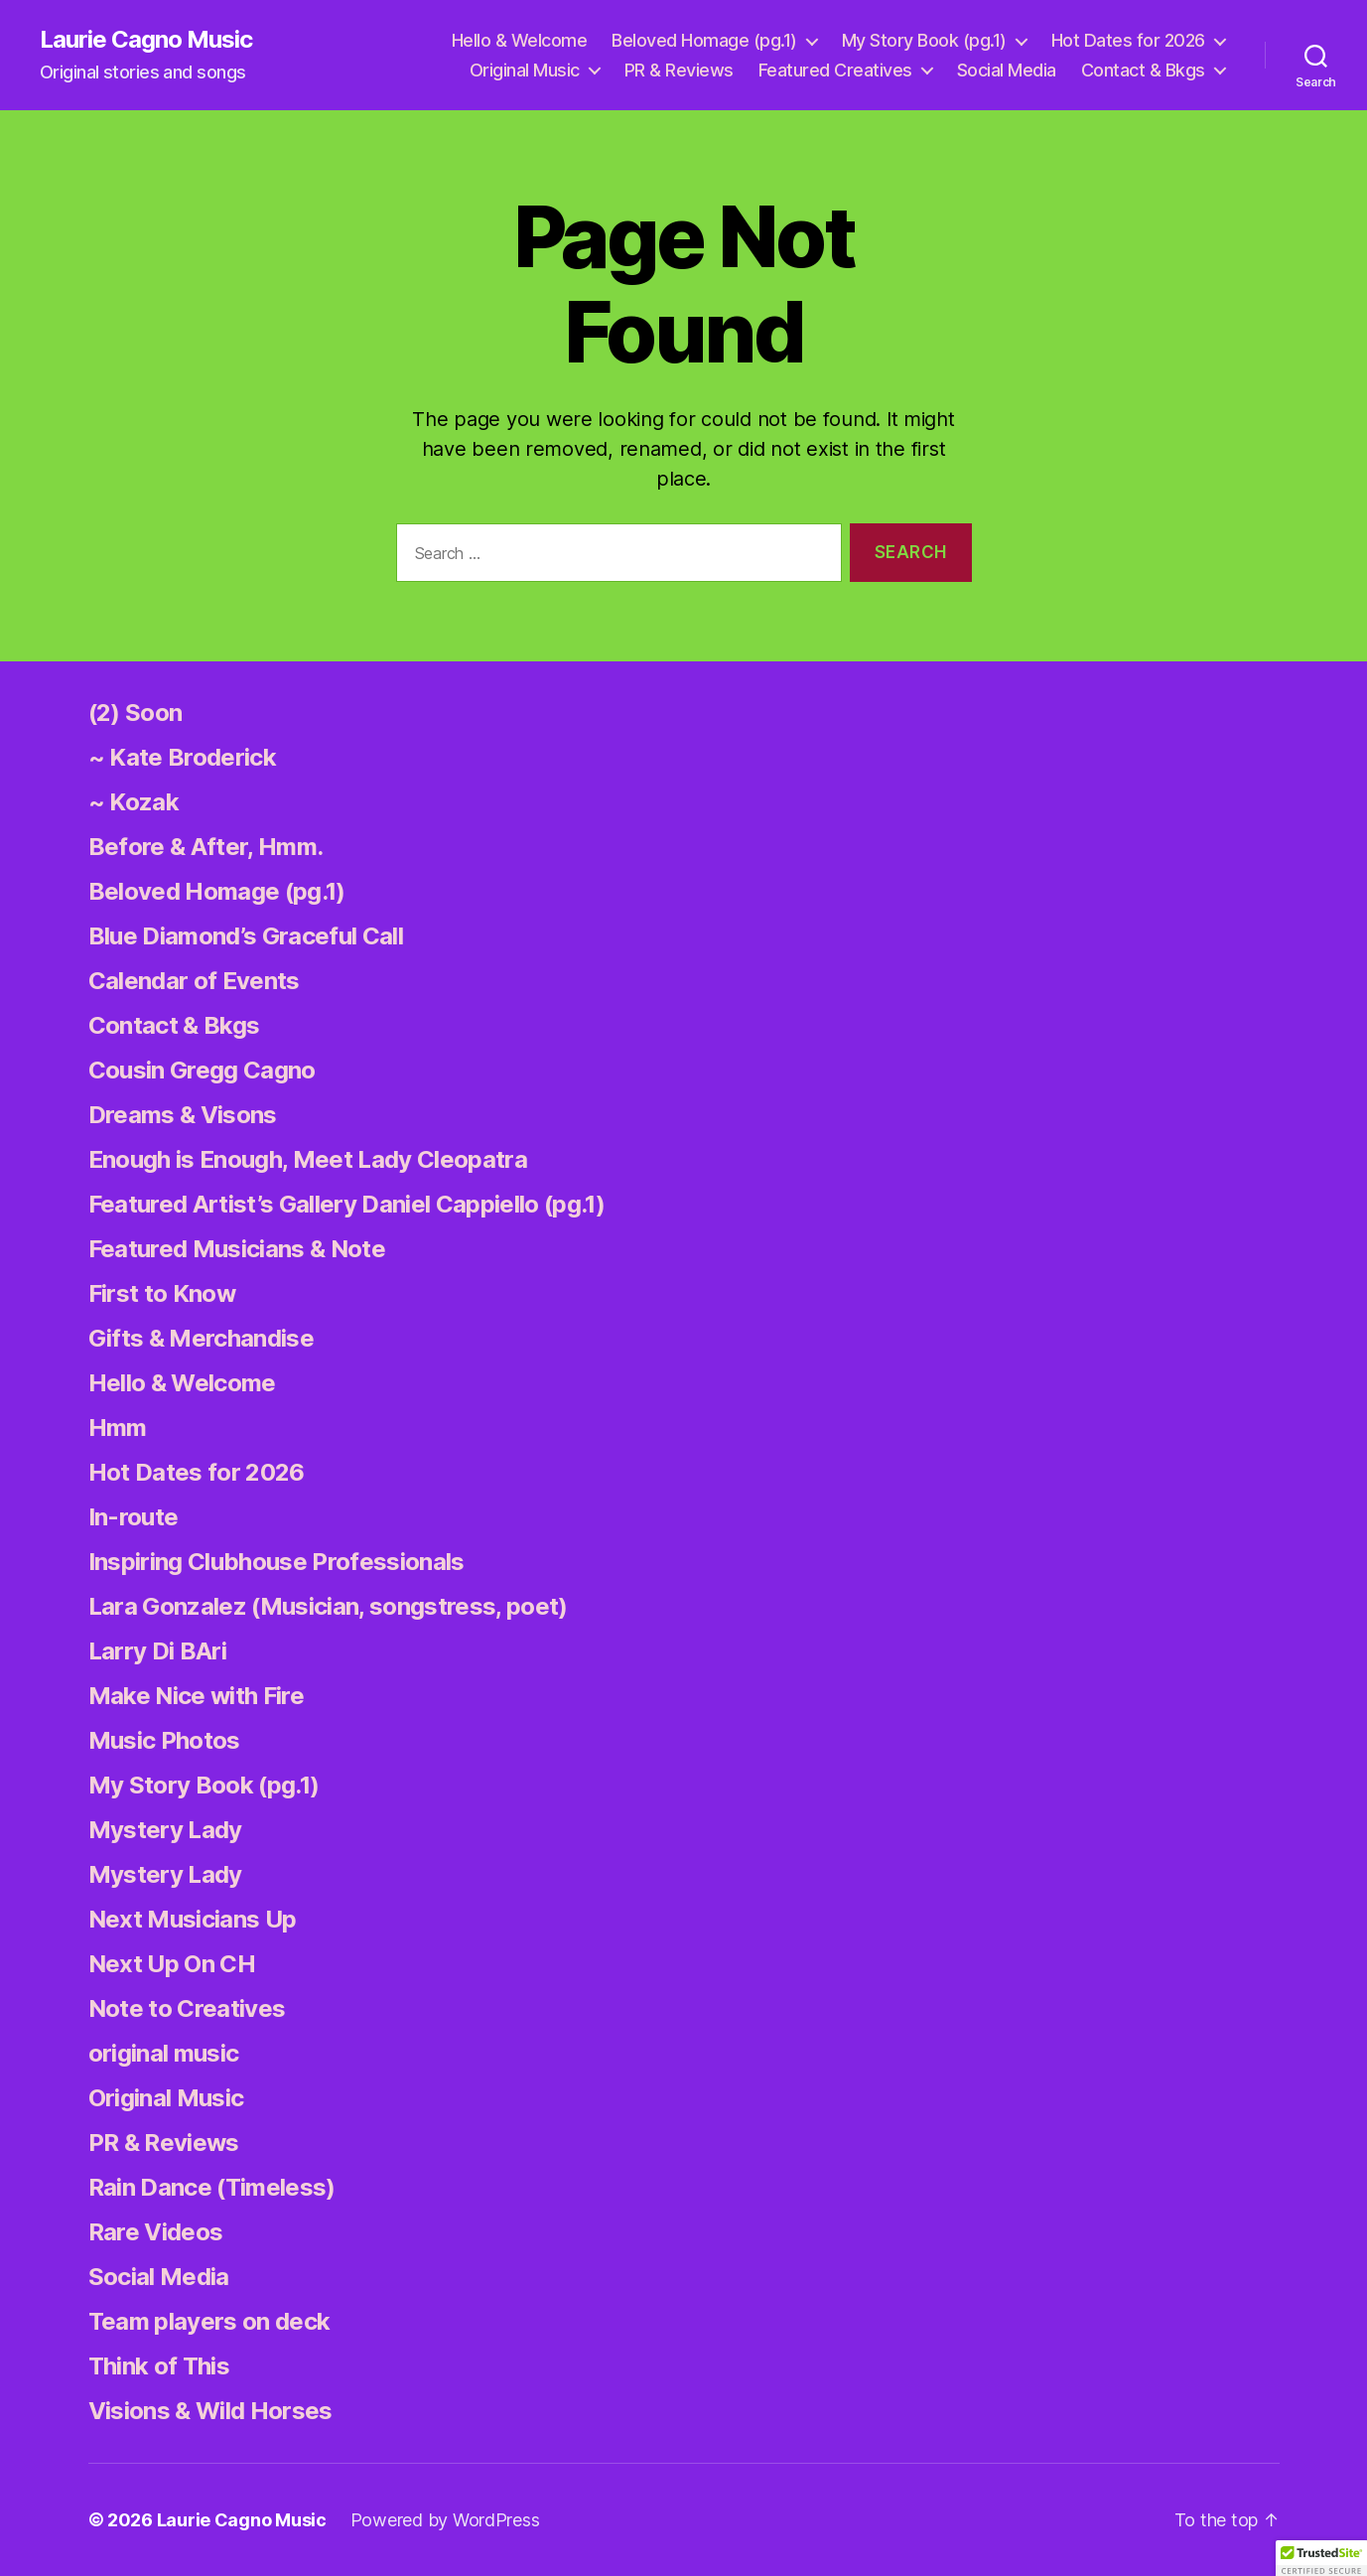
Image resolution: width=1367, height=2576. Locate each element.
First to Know (161, 1293)
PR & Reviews (679, 70)
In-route (133, 1517)
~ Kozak (133, 801)
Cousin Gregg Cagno (202, 1070)
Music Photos (164, 1740)
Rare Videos (155, 2232)
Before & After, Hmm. (206, 846)
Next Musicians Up (192, 1919)
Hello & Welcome (520, 40)
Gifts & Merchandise (201, 1338)
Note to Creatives (187, 2008)
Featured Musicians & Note (236, 1248)
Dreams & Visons (182, 1114)
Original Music (525, 70)
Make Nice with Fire (196, 1695)
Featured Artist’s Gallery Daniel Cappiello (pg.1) (346, 1204)
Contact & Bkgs (1143, 70)
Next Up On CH (171, 1963)
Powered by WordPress (445, 2519)
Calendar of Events (194, 980)
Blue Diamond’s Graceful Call (245, 936)
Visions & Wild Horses (210, 2410)
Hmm (117, 1427)
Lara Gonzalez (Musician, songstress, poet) (328, 1606)
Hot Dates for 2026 (1128, 40)
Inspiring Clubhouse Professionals (276, 1561)
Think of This (158, 2366)
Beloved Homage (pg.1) (704, 40)
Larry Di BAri (157, 1651)
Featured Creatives (835, 70)
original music (163, 2053)
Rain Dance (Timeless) (212, 2187)
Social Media (1006, 70)
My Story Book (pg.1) (924, 40)
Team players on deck (209, 2321)
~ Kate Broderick (182, 757)
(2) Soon (135, 712)
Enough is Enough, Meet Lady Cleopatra (307, 1159)
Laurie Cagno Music (146, 40)
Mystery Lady (165, 1829)
